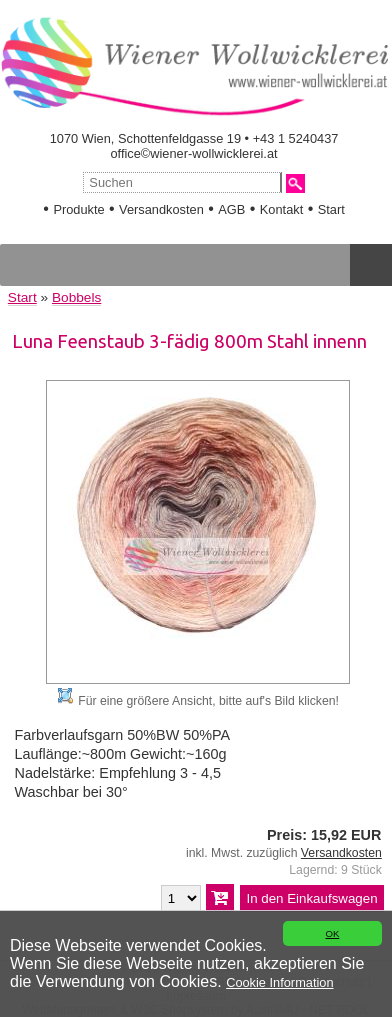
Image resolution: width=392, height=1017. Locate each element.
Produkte (78, 209)
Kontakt (281, 209)
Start (331, 209)
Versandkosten (161, 209)
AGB (231, 209)
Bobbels (76, 297)
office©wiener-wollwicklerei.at (194, 153)
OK (332, 933)
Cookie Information (279, 982)
